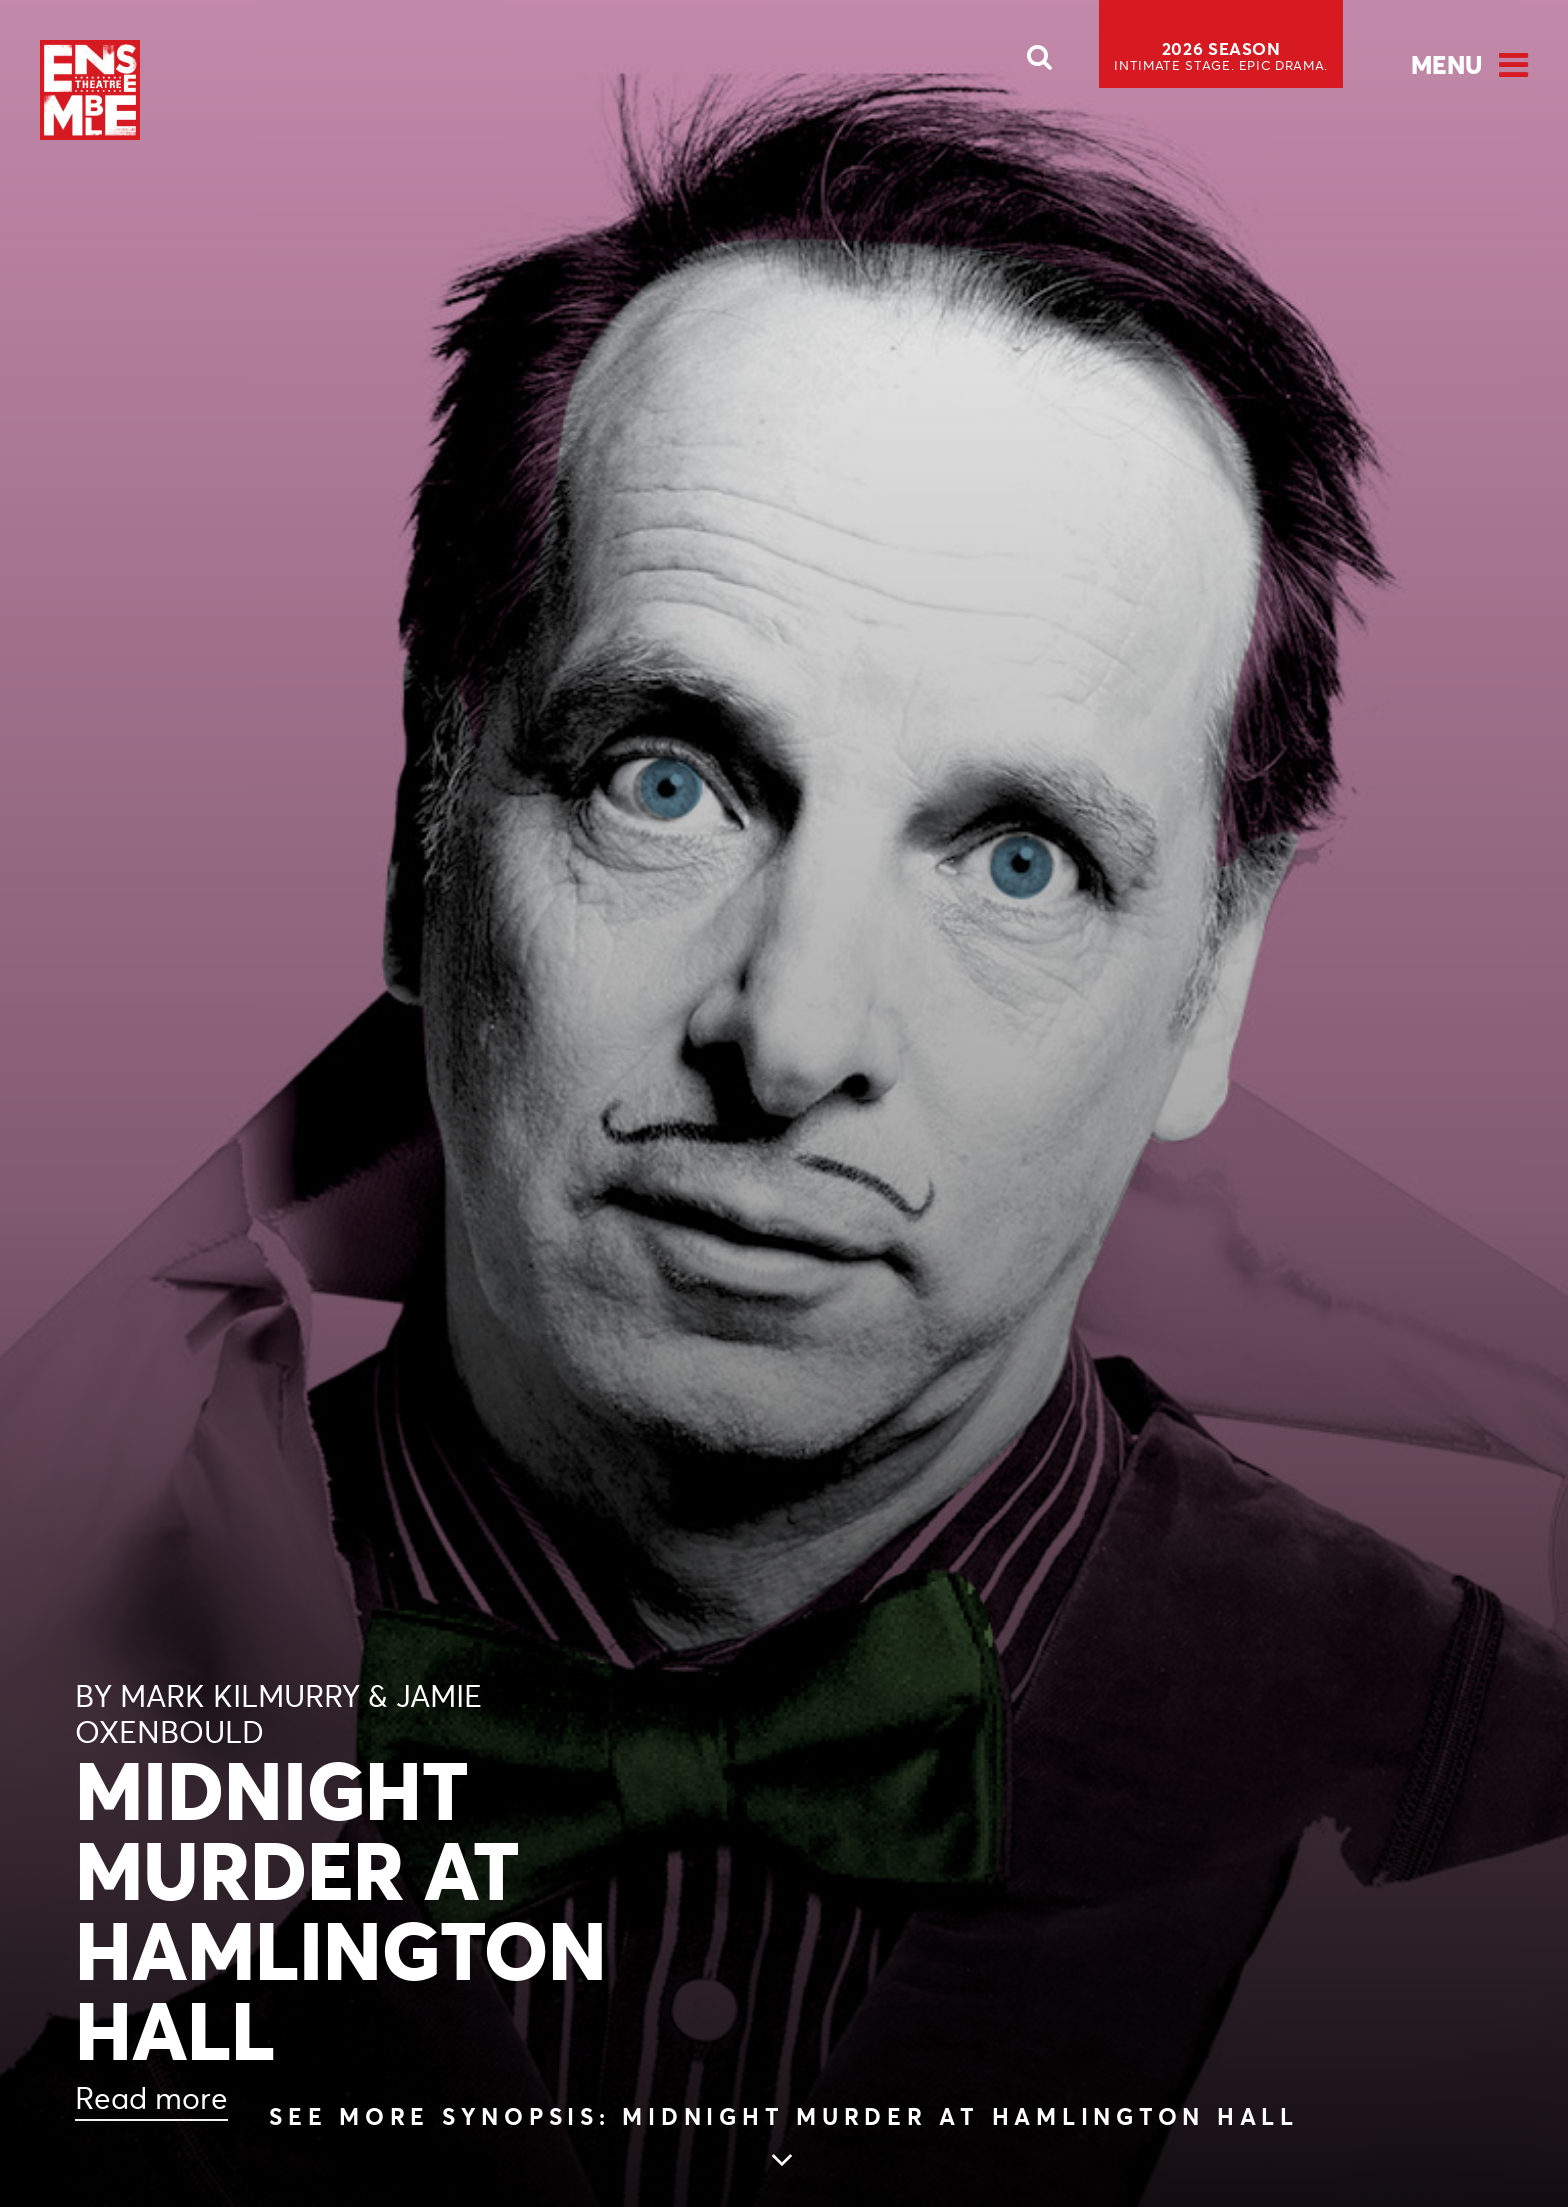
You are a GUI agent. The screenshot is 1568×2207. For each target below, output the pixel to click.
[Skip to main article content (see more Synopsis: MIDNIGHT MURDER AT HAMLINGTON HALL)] (784, 2139)
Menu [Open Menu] (1446, 65)
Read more (151, 2098)
